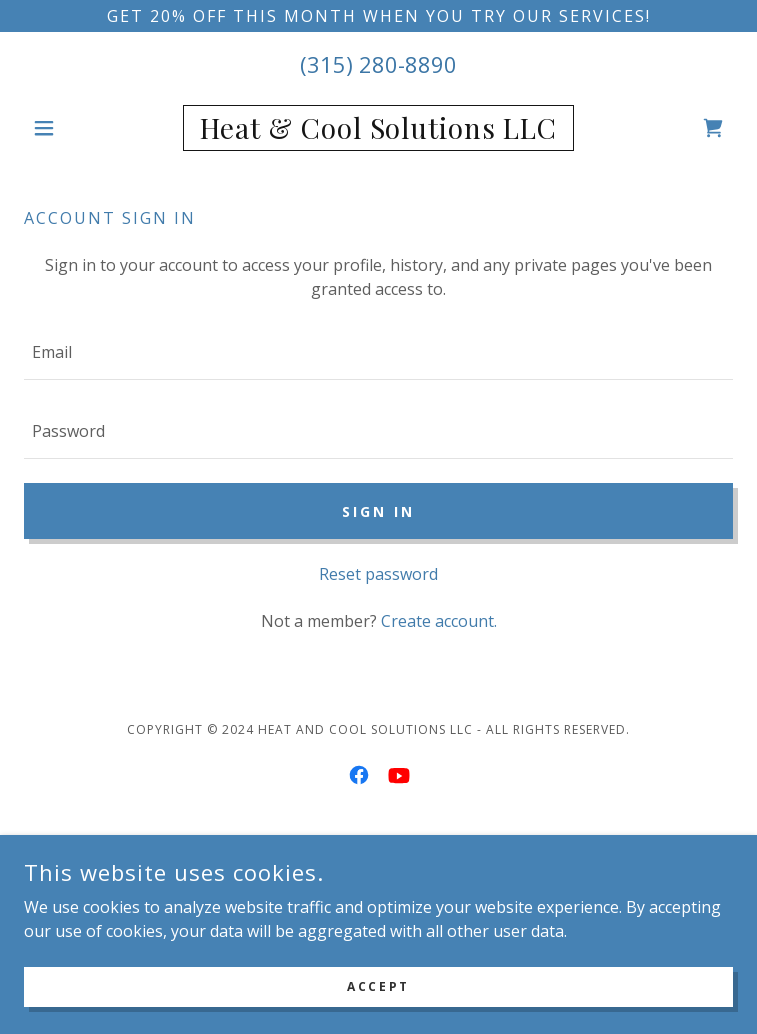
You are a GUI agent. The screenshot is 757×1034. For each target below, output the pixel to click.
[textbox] (378, 352)
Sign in (378, 511)
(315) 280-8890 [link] (378, 64)
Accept (378, 986)
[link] (378, 128)
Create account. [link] (439, 621)
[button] (77, 128)
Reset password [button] (378, 574)
